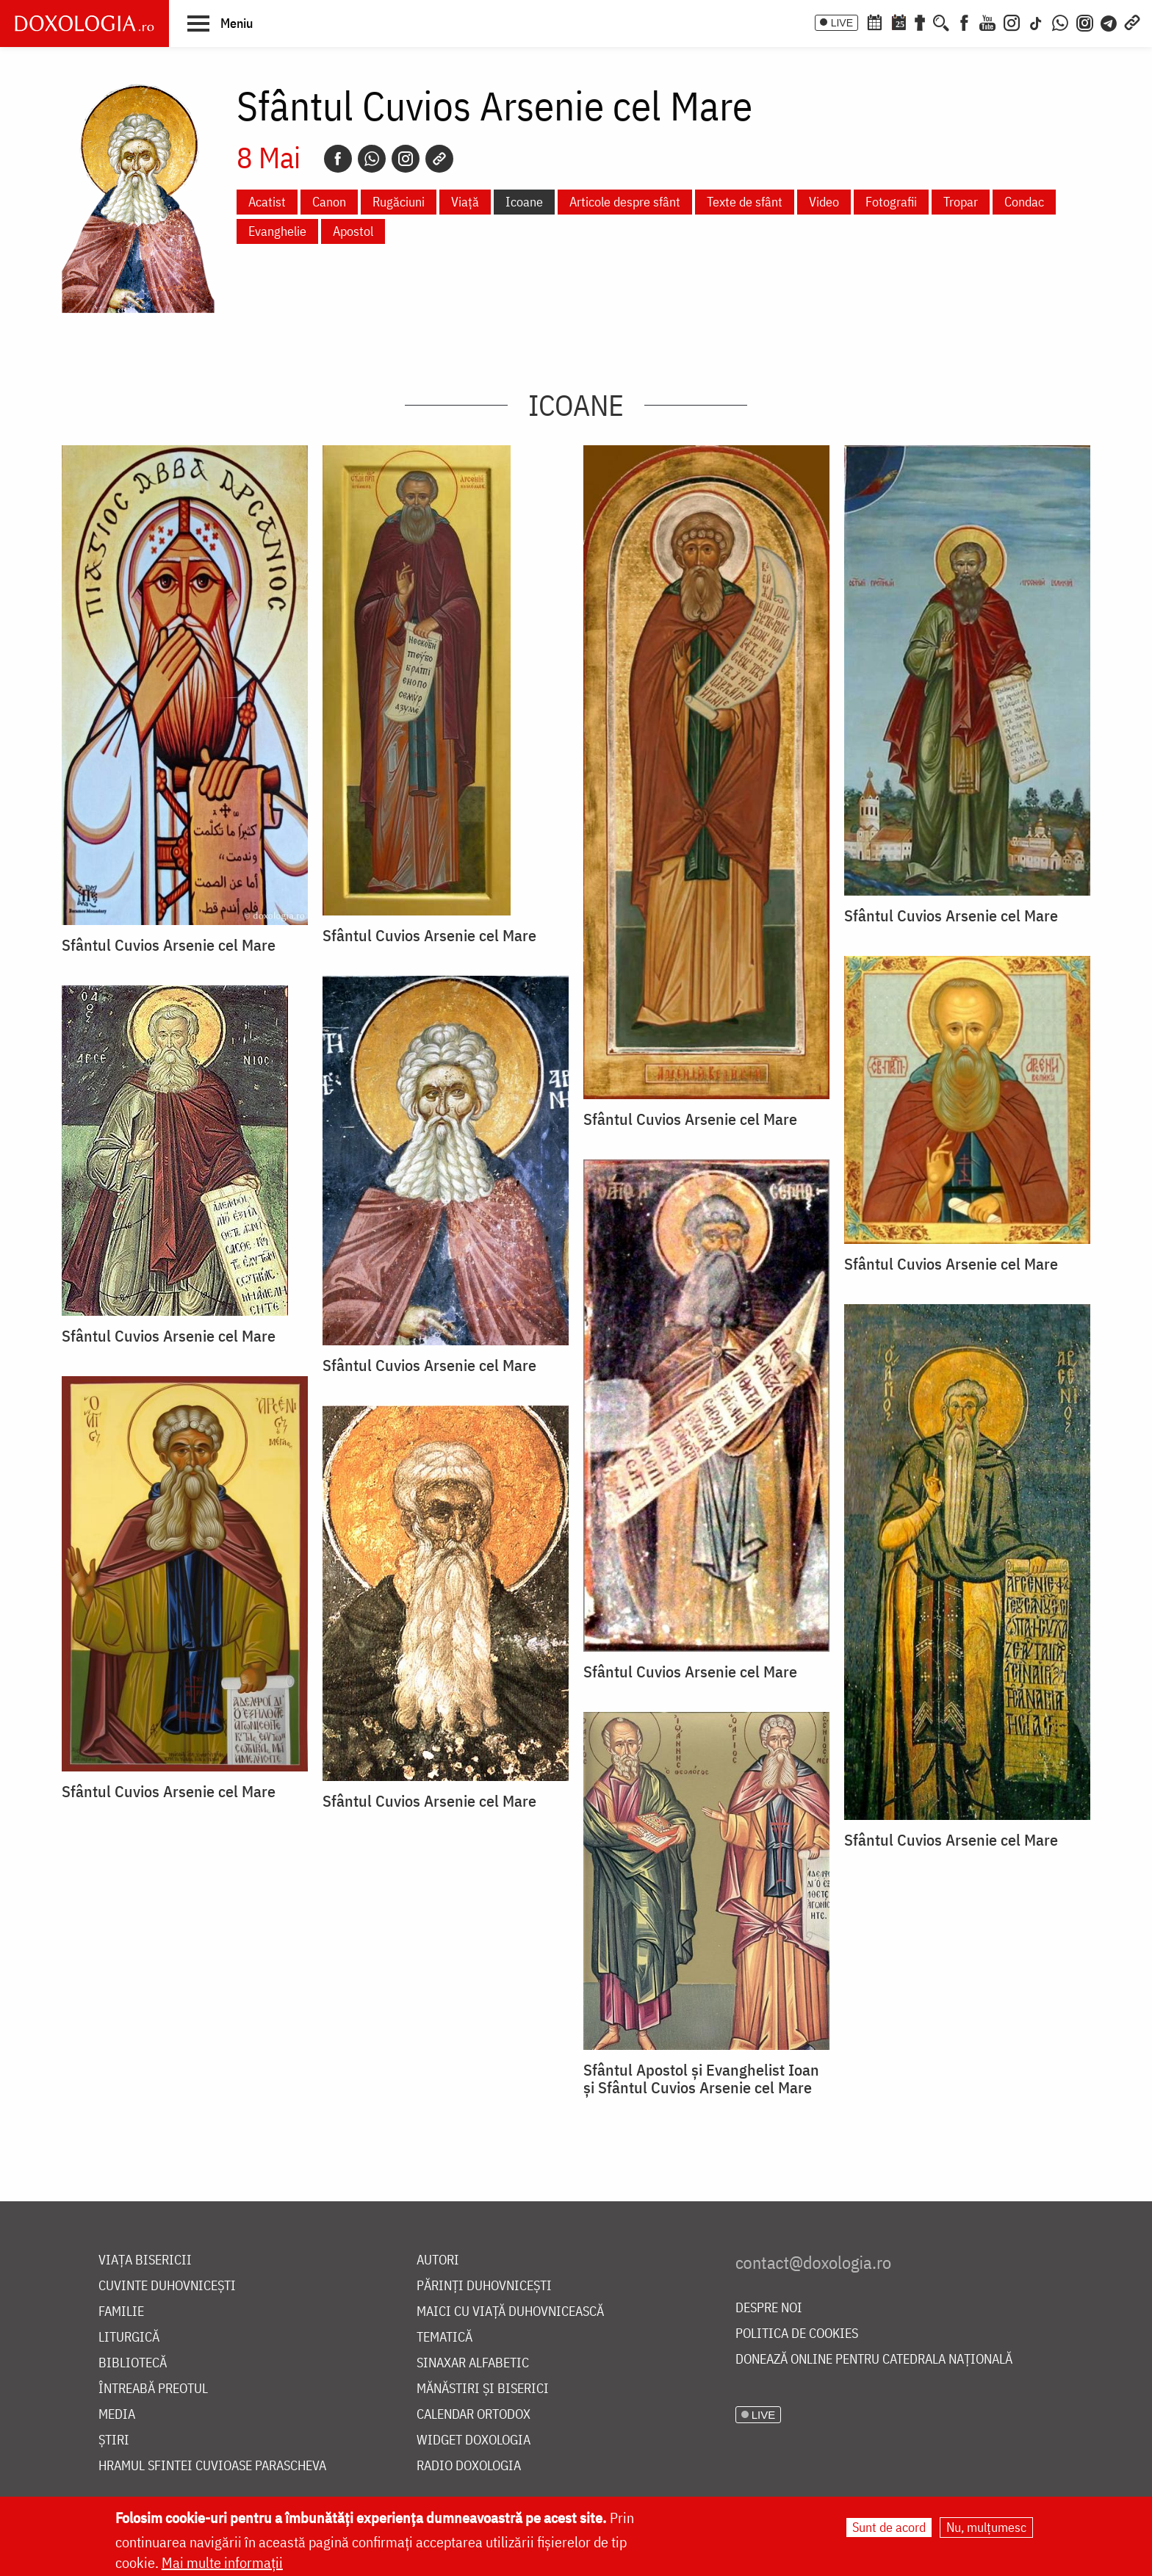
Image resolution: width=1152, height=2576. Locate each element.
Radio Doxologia (469, 2466)
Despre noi (768, 2308)
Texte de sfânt (744, 201)
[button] (220, 22)
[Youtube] (987, 21)
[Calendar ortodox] (874, 21)
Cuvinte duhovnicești (167, 2286)
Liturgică (128, 2337)
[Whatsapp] (372, 159)
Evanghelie (277, 231)
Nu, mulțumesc (986, 2527)
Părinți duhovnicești (484, 2286)
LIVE (842, 23)
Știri (113, 2440)
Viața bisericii (145, 2260)
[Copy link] (439, 159)
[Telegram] (1109, 21)
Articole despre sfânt (624, 201)
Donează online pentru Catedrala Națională (873, 2359)
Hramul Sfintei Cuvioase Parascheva (212, 2466)
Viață (465, 201)
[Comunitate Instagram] (1084, 21)
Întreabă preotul (153, 2389)
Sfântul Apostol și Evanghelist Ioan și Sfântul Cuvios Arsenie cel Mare (701, 2078)
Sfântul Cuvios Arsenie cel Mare (169, 945)
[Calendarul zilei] (898, 21)
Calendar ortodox (473, 2414)
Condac (1024, 201)
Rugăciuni (398, 201)
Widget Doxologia (473, 2440)
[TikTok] (1036, 21)
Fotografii (891, 201)
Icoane (524, 201)
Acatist (267, 201)
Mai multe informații (222, 2562)
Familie (121, 2312)
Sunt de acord (889, 2527)
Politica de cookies (796, 2334)
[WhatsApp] (1060, 21)
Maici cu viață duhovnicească (510, 2312)
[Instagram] (1011, 21)
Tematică (444, 2337)
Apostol (353, 231)
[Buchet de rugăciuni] (919, 21)
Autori (438, 2260)
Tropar (960, 201)
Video (824, 201)
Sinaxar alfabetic (473, 2363)
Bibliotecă (132, 2363)
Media (116, 2414)
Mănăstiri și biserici (483, 2389)
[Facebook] (964, 21)
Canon (329, 201)
